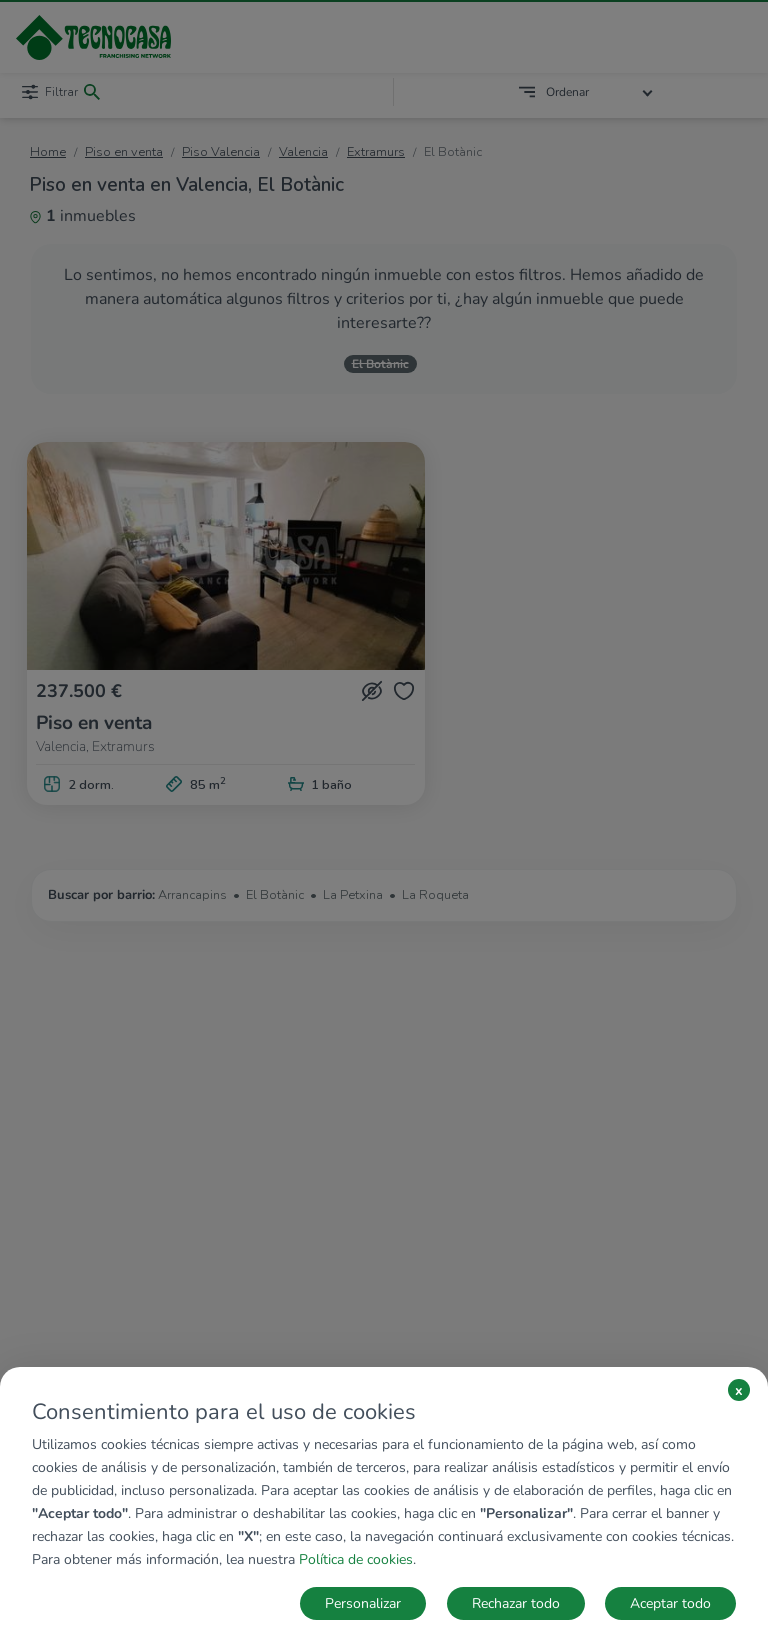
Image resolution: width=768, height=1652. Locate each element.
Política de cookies (356, 1559)
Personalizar (363, 1603)
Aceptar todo (670, 1603)
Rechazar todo (516, 1603)
